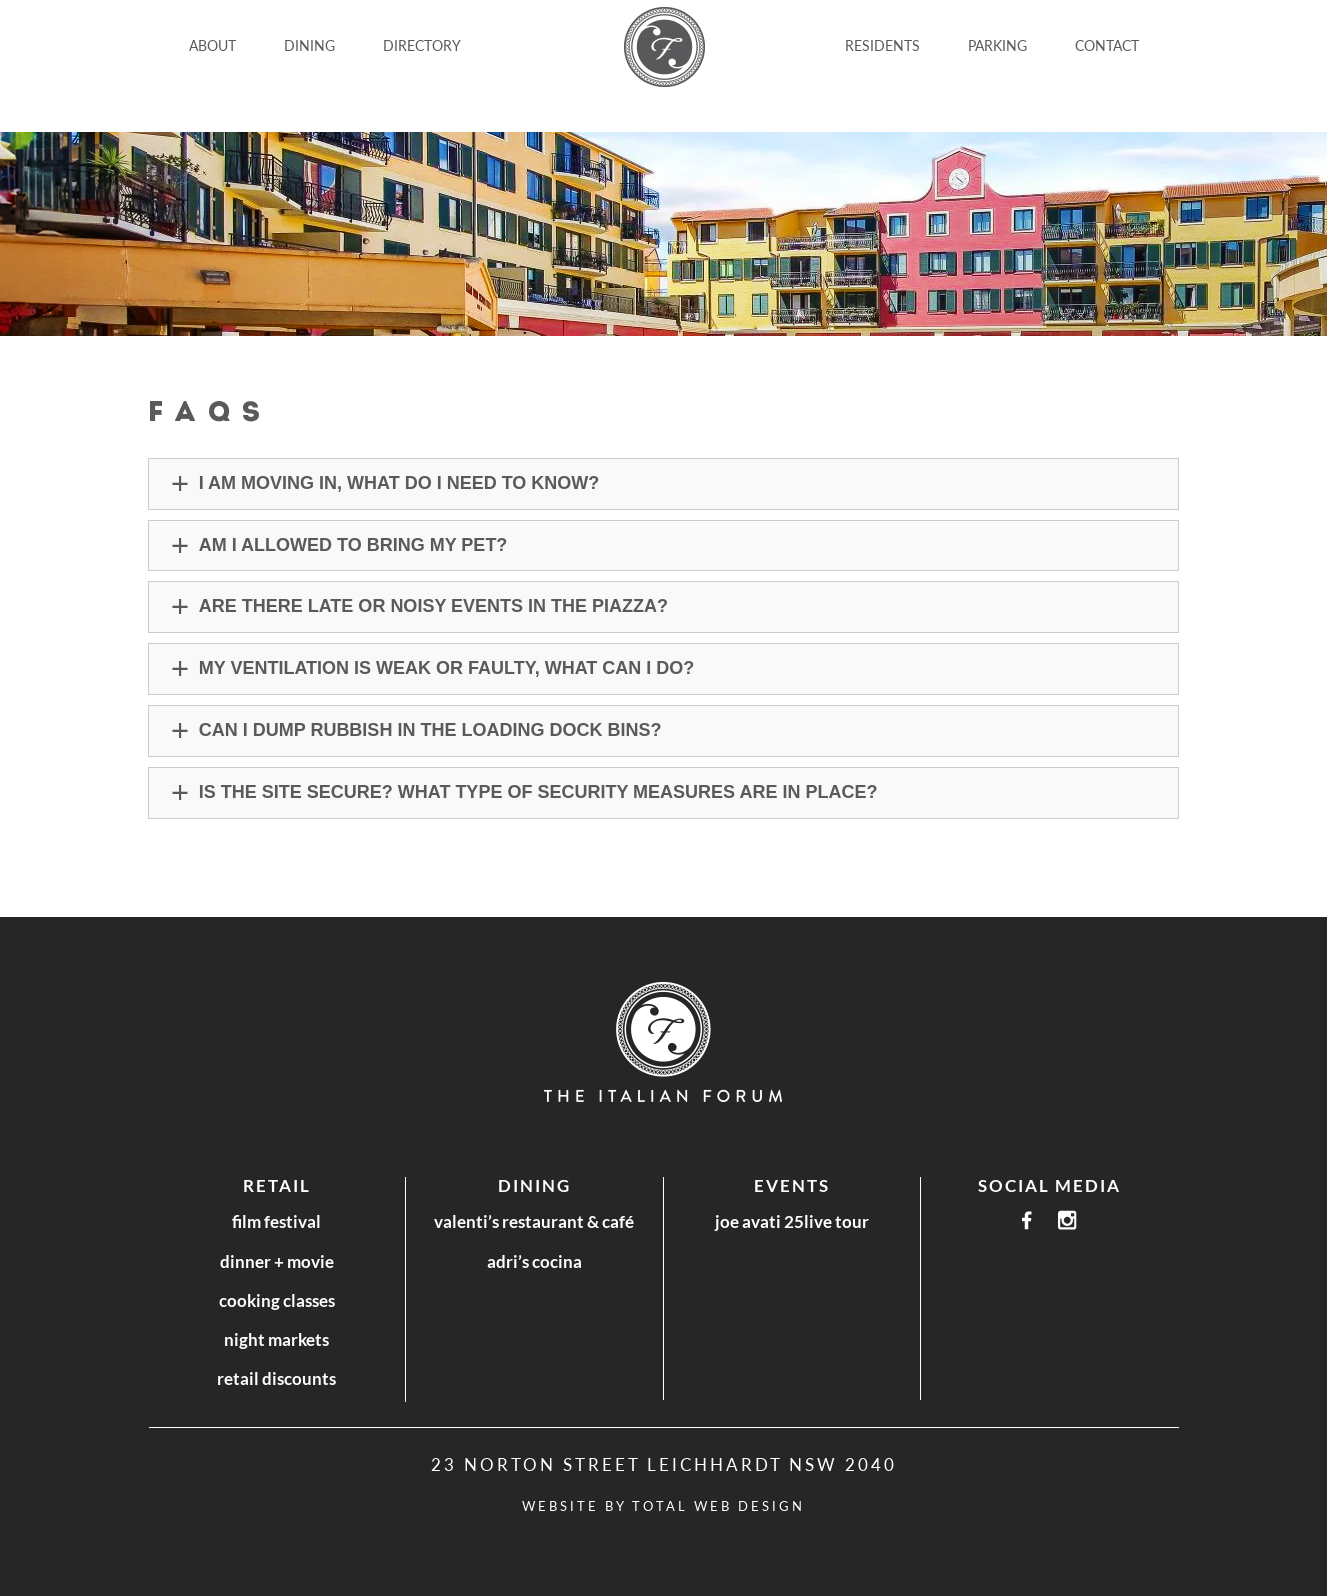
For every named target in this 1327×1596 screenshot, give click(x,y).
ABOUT (212, 45)
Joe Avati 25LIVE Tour (792, 1221)
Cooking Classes (277, 1300)
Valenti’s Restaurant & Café (534, 1221)
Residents (882, 45)
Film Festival (276, 1221)
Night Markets (276, 1339)
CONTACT (1107, 45)
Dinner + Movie (277, 1261)
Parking (997, 45)
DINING (309, 45)
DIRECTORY (422, 45)
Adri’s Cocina (534, 1261)
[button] (664, 484)
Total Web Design (718, 1506)
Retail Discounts (276, 1378)
